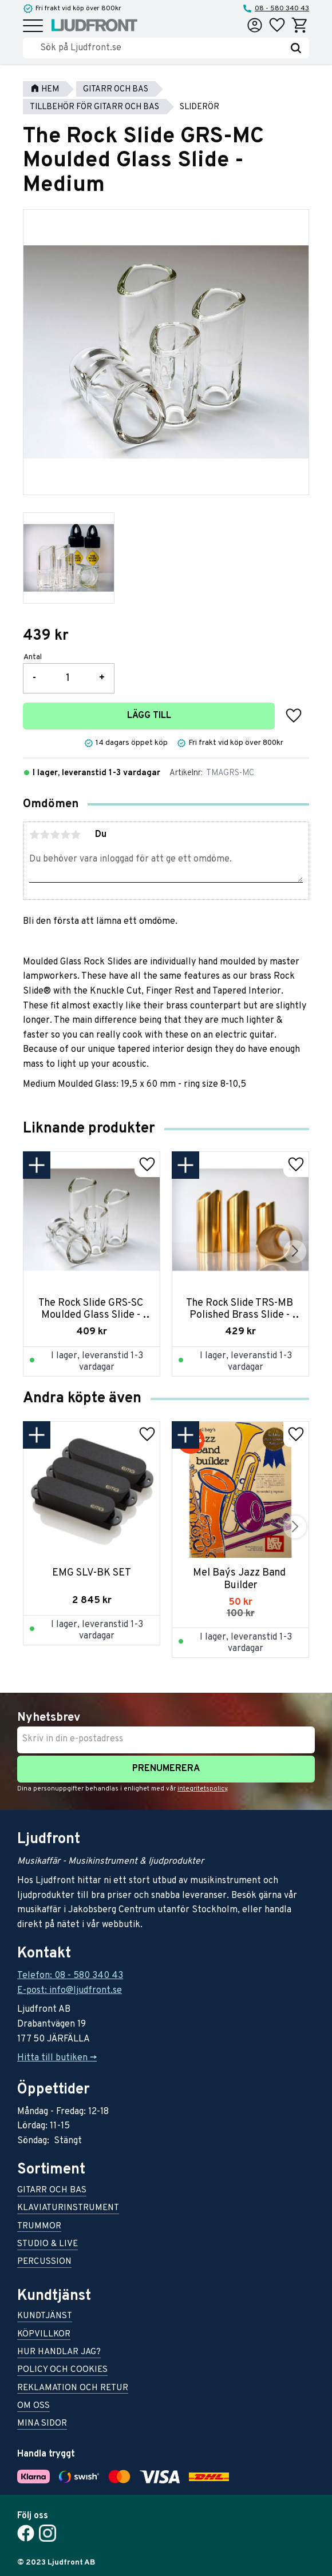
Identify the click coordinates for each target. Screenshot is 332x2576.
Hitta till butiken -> (57, 2058)
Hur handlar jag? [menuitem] (59, 2353)
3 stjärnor (55, 835)
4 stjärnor (65, 835)
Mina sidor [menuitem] (42, 2424)
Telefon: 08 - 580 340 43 (70, 1975)
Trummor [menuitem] (39, 2227)
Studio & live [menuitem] (47, 2245)
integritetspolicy (202, 1789)
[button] (33, 27)
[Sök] (296, 48)
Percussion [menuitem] (44, 2262)
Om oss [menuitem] (33, 2406)
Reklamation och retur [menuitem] (72, 2389)
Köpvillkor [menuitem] (43, 2335)
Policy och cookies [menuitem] (62, 2370)
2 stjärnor (44, 835)
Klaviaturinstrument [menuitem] (68, 2209)
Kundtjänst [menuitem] (44, 2317)
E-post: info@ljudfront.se (69, 1990)
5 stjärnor (75, 835)
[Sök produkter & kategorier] (161, 48)
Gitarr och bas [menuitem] (51, 2191)
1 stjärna (34, 835)
